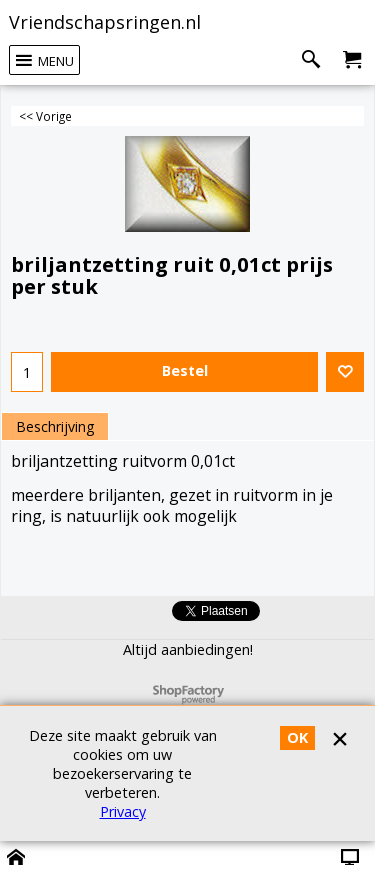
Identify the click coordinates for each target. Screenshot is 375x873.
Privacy (123, 811)
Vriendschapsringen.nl (105, 22)
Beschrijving (55, 426)
